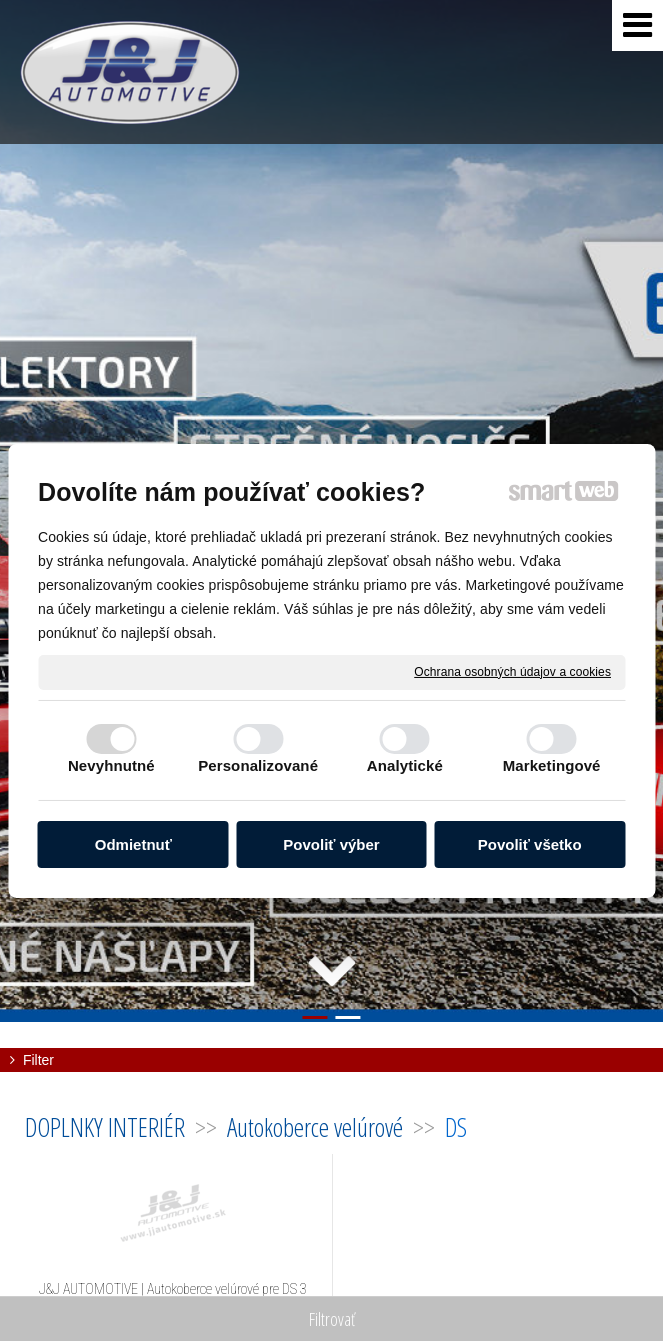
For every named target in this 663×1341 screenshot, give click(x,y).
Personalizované (258, 765)
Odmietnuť (133, 844)
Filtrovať (332, 1319)
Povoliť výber (331, 844)
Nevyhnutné (111, 765)
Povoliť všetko (530, 844)
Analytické (405, 765)
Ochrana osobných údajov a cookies (512, 671)
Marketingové (552, 765)
